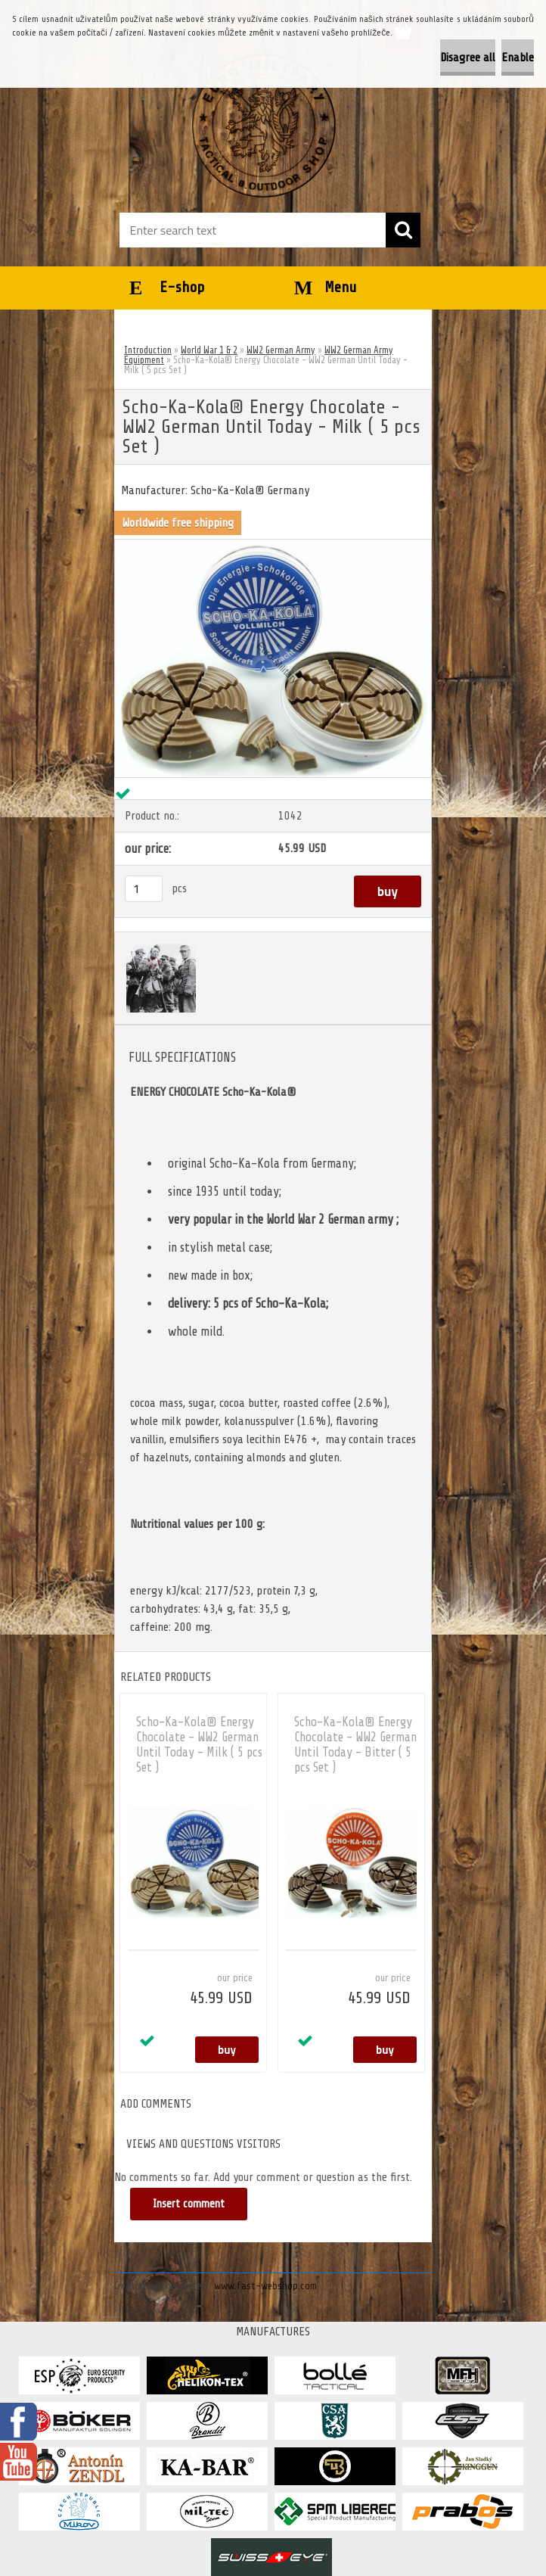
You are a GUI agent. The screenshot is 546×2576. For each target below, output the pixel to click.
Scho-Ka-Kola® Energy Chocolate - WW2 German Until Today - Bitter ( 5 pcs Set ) (355, 1745)
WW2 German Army (281, 350)
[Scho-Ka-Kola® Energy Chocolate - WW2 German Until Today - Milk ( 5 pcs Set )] (273, 545)
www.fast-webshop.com (265, 2285)
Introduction (148, 350)
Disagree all (467, 57)
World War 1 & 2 (209, 350)
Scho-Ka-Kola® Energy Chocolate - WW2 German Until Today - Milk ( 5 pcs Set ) (199, 1745)
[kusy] (144, 889)
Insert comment (189, 2204)
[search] (403, 230)
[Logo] (264, 125)
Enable (517, 57)
